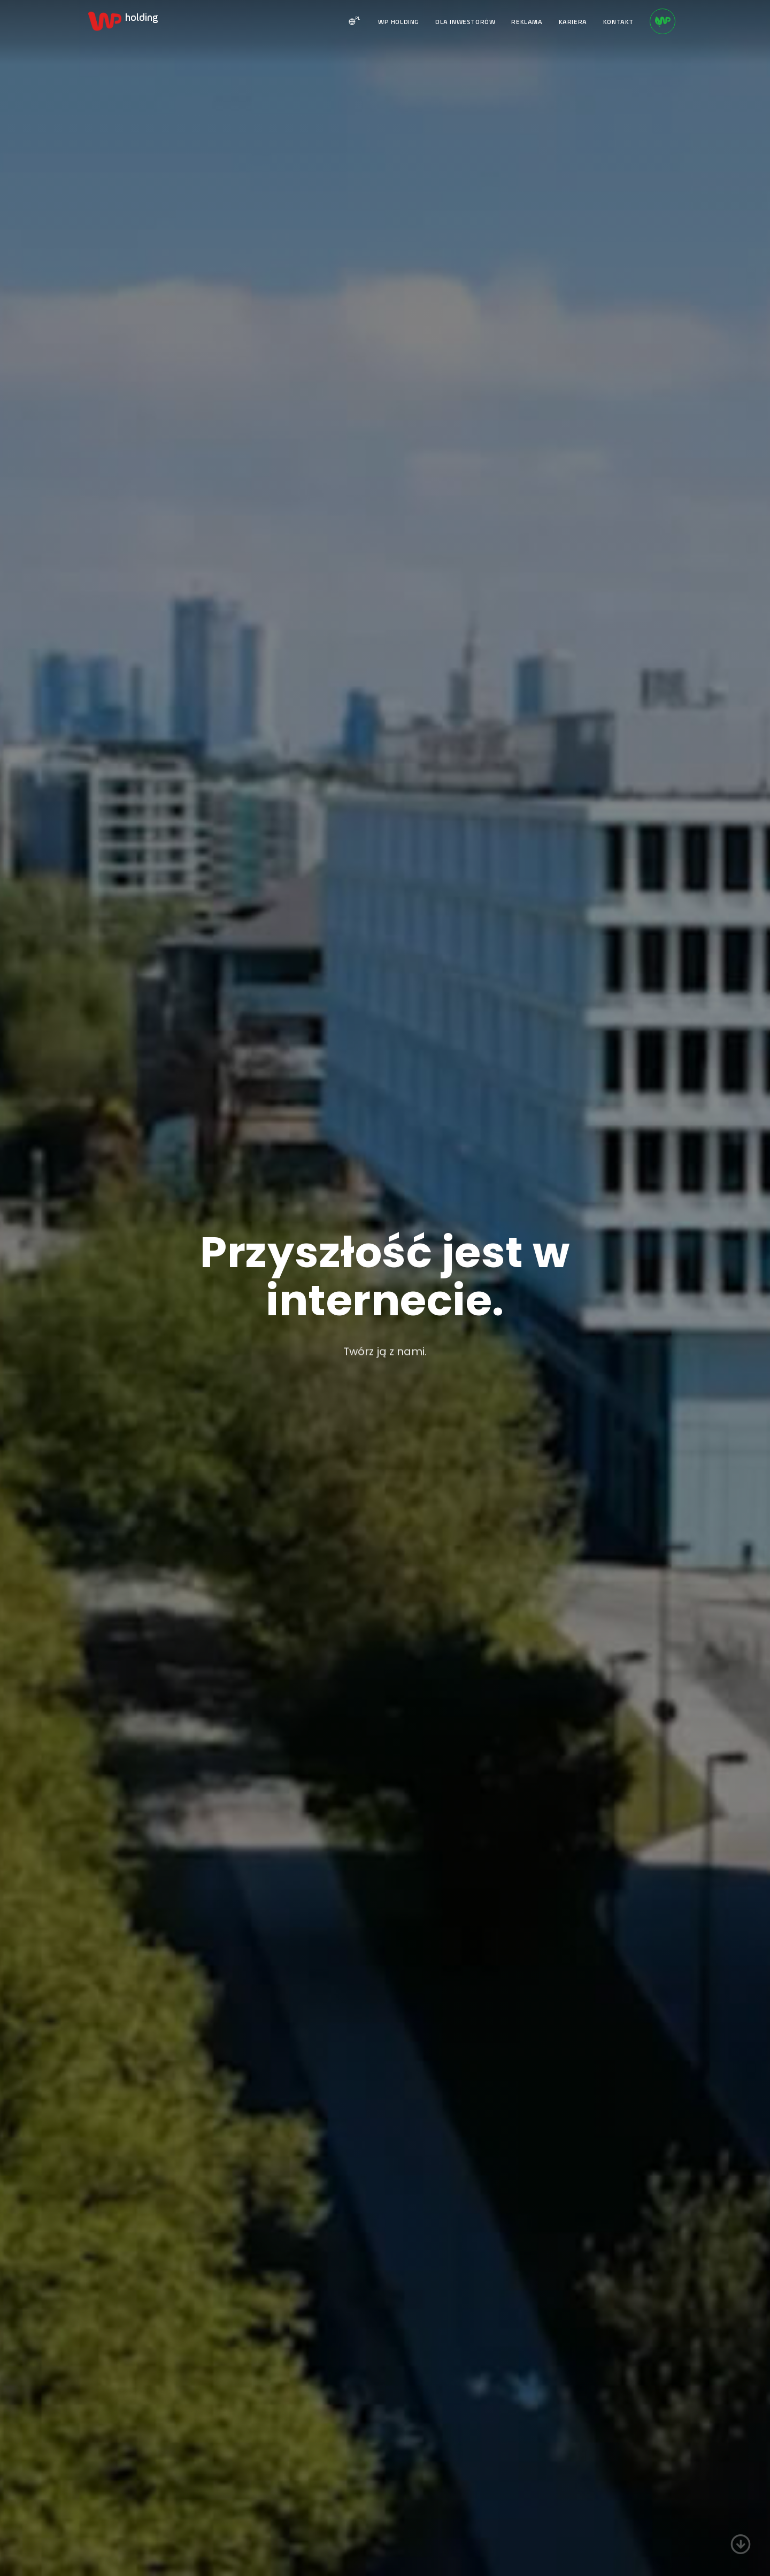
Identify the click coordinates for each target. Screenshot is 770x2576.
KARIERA (573, 22)
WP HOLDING (398, 22)
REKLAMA (526, 22)
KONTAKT (618, 22)
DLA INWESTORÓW (465, 22)
